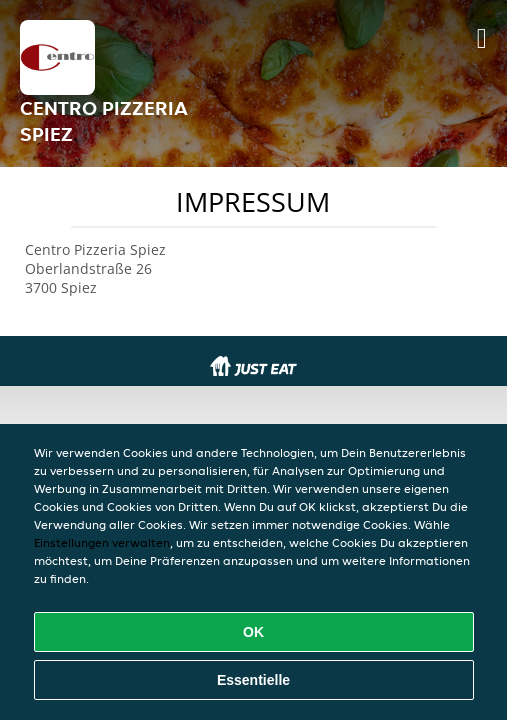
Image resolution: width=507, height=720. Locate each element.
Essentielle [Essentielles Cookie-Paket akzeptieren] (253, 680)
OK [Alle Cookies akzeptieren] (253, 632)
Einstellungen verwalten (102, 542)
